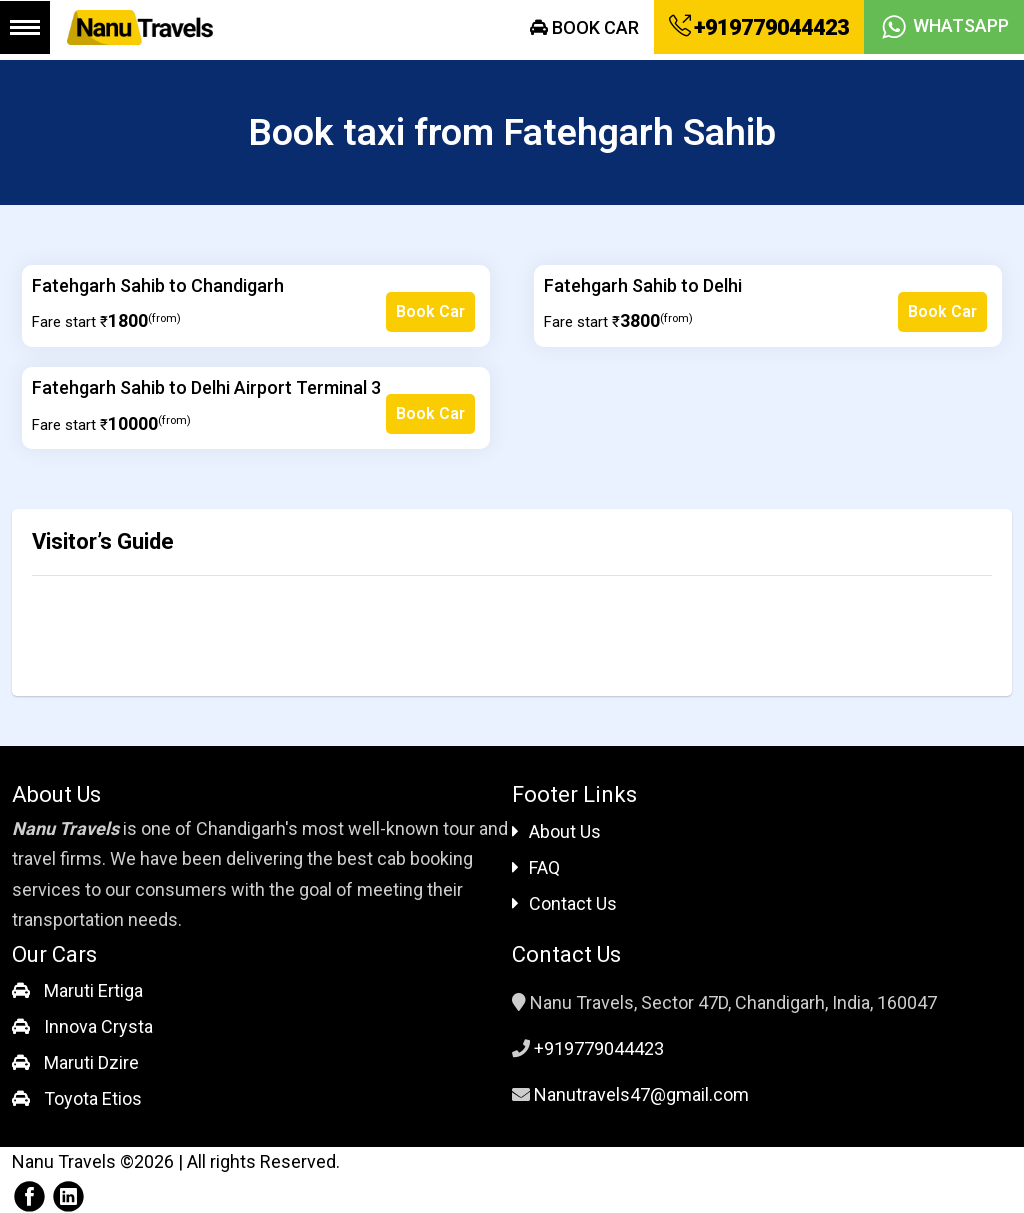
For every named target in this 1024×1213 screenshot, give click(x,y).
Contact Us (564, 903)
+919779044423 (759, 27)
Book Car (584, 27)
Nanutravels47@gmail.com (641, 1094)
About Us (556, 831)
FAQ (536, 867)
